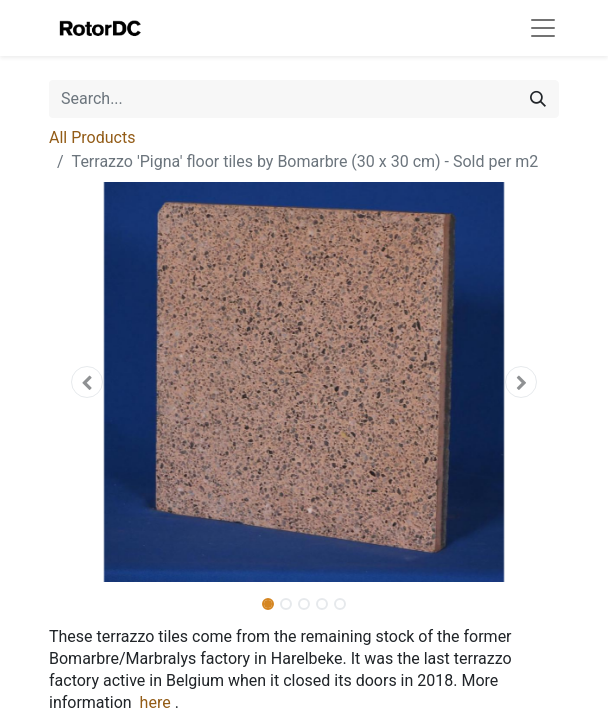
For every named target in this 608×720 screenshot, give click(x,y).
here (155, 702)
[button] (87, 382)
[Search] (538, 99)
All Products (92, 137)
